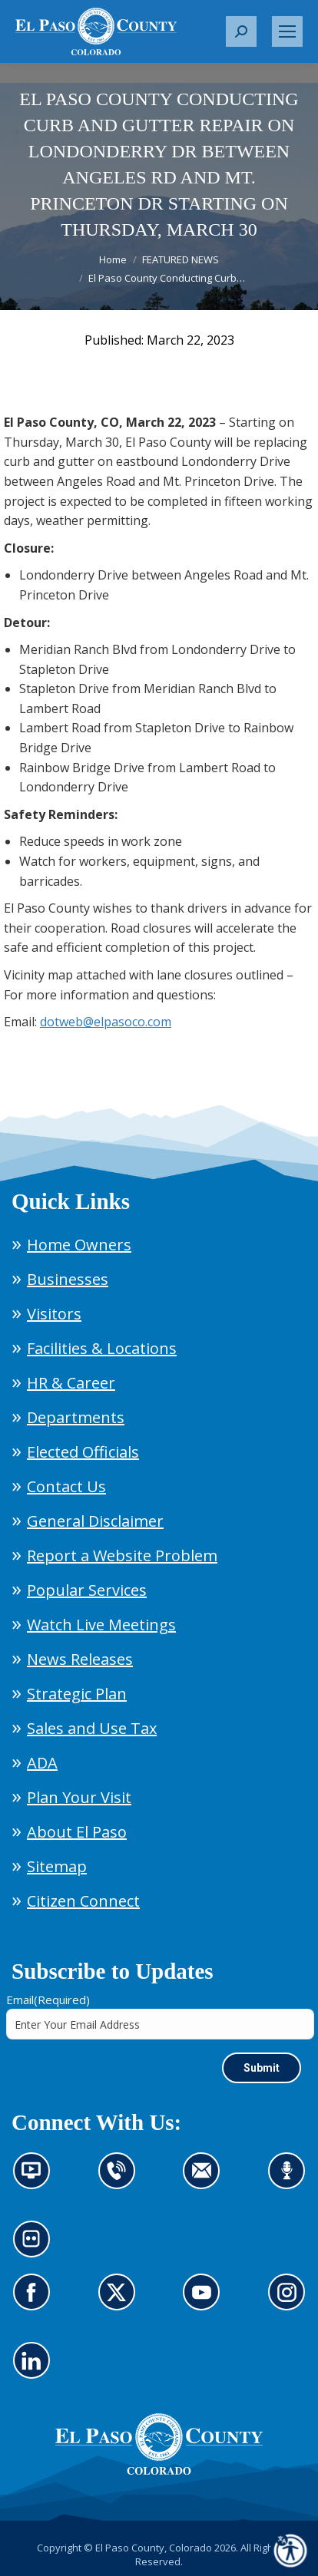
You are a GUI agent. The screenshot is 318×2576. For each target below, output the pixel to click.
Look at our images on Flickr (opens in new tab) (36, 2248)
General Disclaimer (95, 1521)
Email (48, 1999)
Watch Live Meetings (101, 1624)
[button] (241, 31)
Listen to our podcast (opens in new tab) (291, 2180)
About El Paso (77, 1831)
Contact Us (66, 1486)
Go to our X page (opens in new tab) (121, 2301)
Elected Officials (83, 1452)
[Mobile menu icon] (287, 31)
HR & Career (71, 1382)
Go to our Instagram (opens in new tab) (291, 2301)
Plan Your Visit (79, 1797)
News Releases (80, 1659)
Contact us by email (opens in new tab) (206, 2180)
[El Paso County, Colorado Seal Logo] (159, 2471)
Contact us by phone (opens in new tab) (121, 2180)
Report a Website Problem (122, 1555)
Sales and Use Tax (92, 1728)
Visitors (54, 1313)
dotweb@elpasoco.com (105, 1021)
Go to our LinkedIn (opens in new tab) (35, 2369)
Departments (75, 1417)
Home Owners (79, 1244)
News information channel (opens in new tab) (36, 2180)
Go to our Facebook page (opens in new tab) (35, 2301)
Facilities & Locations (102, 1348)
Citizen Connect (83, 1901)
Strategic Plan (77, 1693)
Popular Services (87, 1590)
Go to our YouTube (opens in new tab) (205, 2301)
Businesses (67, 1279)
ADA (42, 1762)
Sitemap (57, 1866)
